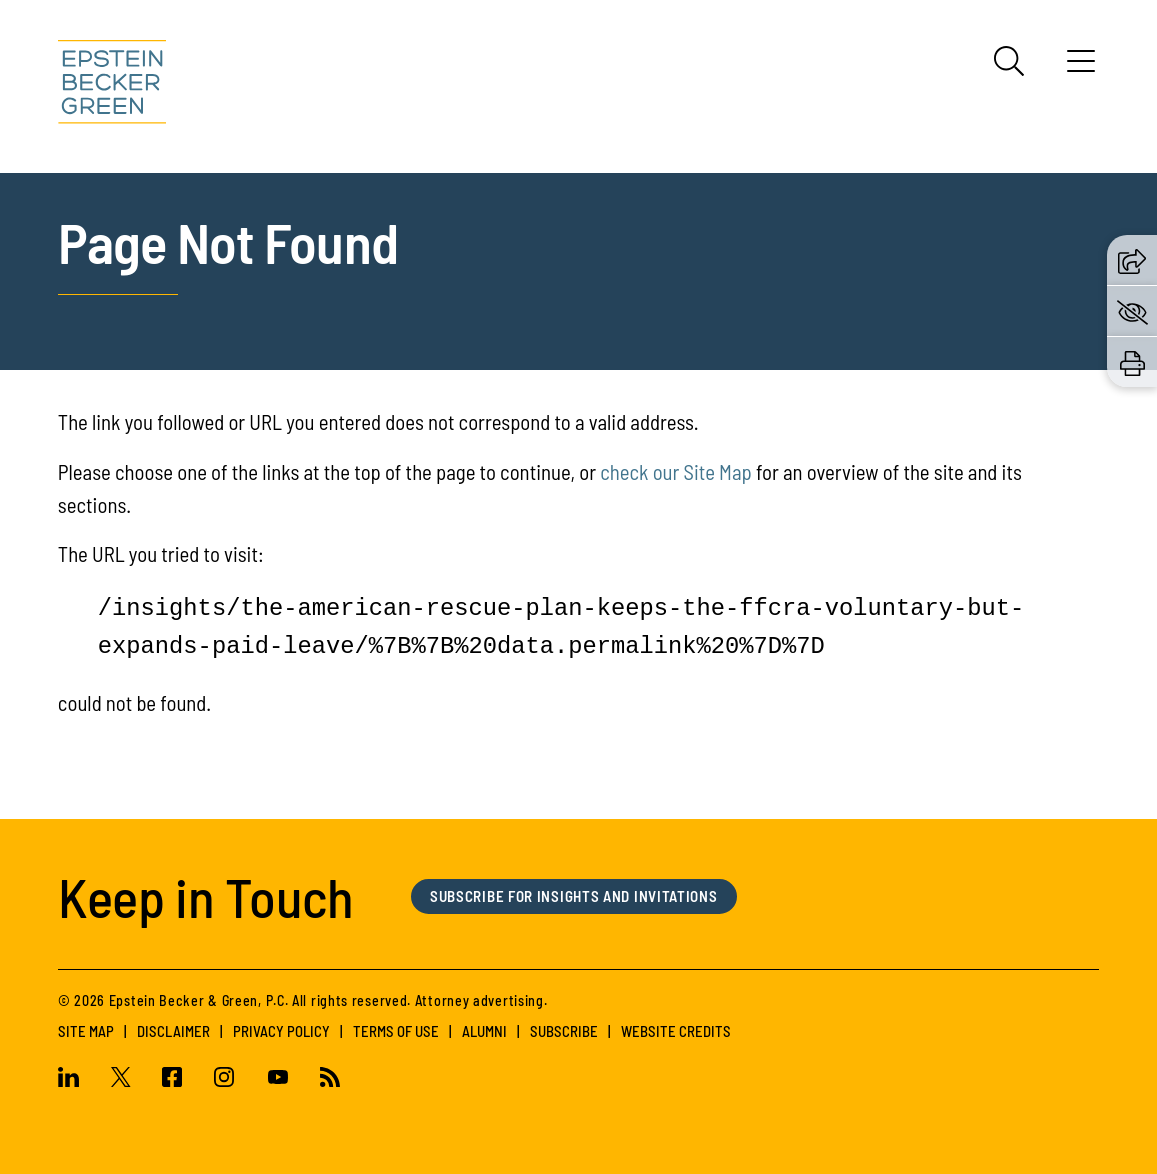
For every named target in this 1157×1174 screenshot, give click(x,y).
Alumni (484, 1031)
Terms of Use (396, 1031)
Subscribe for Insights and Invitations (574, 896)
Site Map (86, 1031)
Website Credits (676, 1031)
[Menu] (1081, 68)
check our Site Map (676, 471)
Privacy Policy (281, 1031)
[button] (1132, 259)
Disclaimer (173, 1031)
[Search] (1009, 61)
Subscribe (564, 1031)
